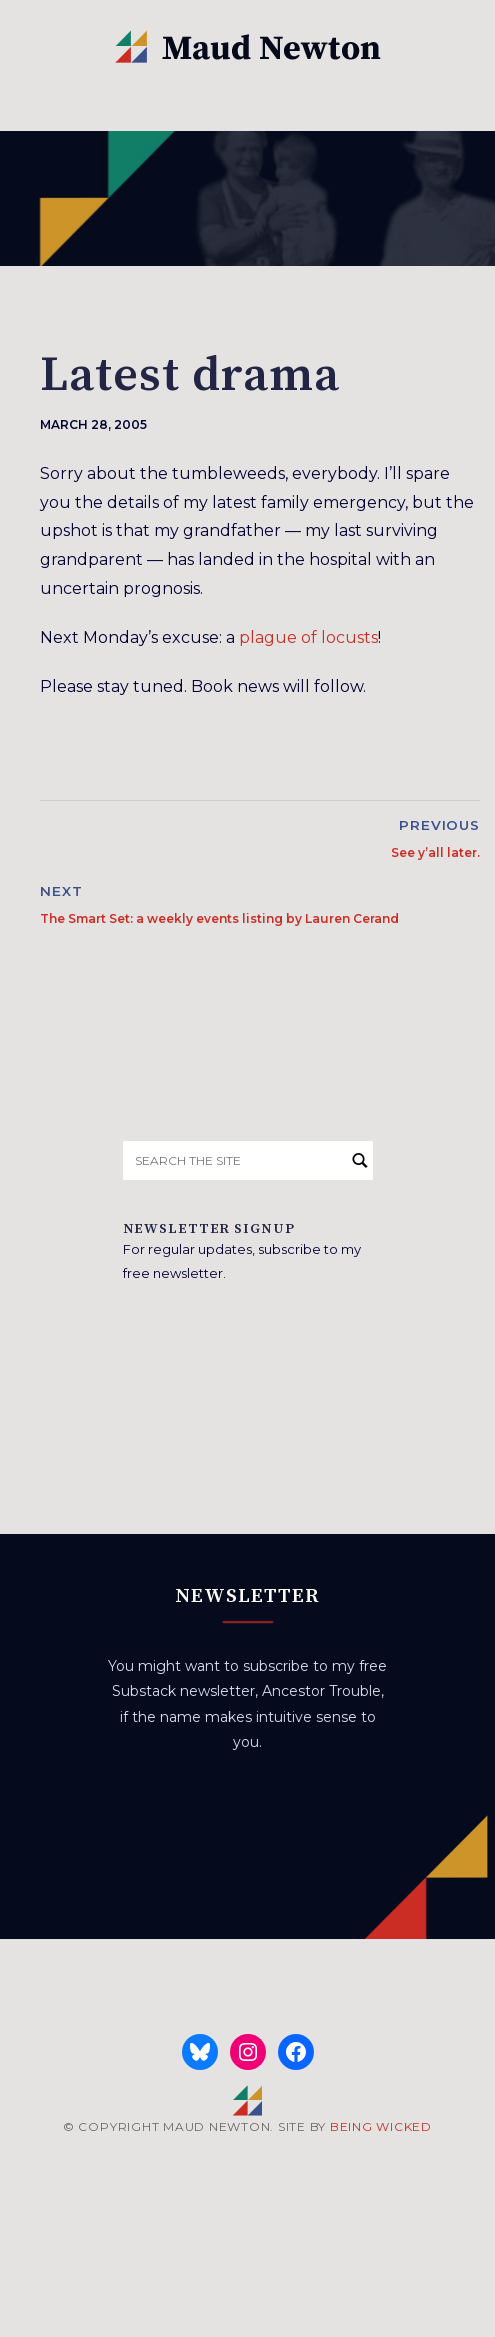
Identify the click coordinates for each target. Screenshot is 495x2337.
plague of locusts (308, 637)
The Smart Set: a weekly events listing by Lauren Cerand (219, 918)
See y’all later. (435, 852)
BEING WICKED (381, 2126)
